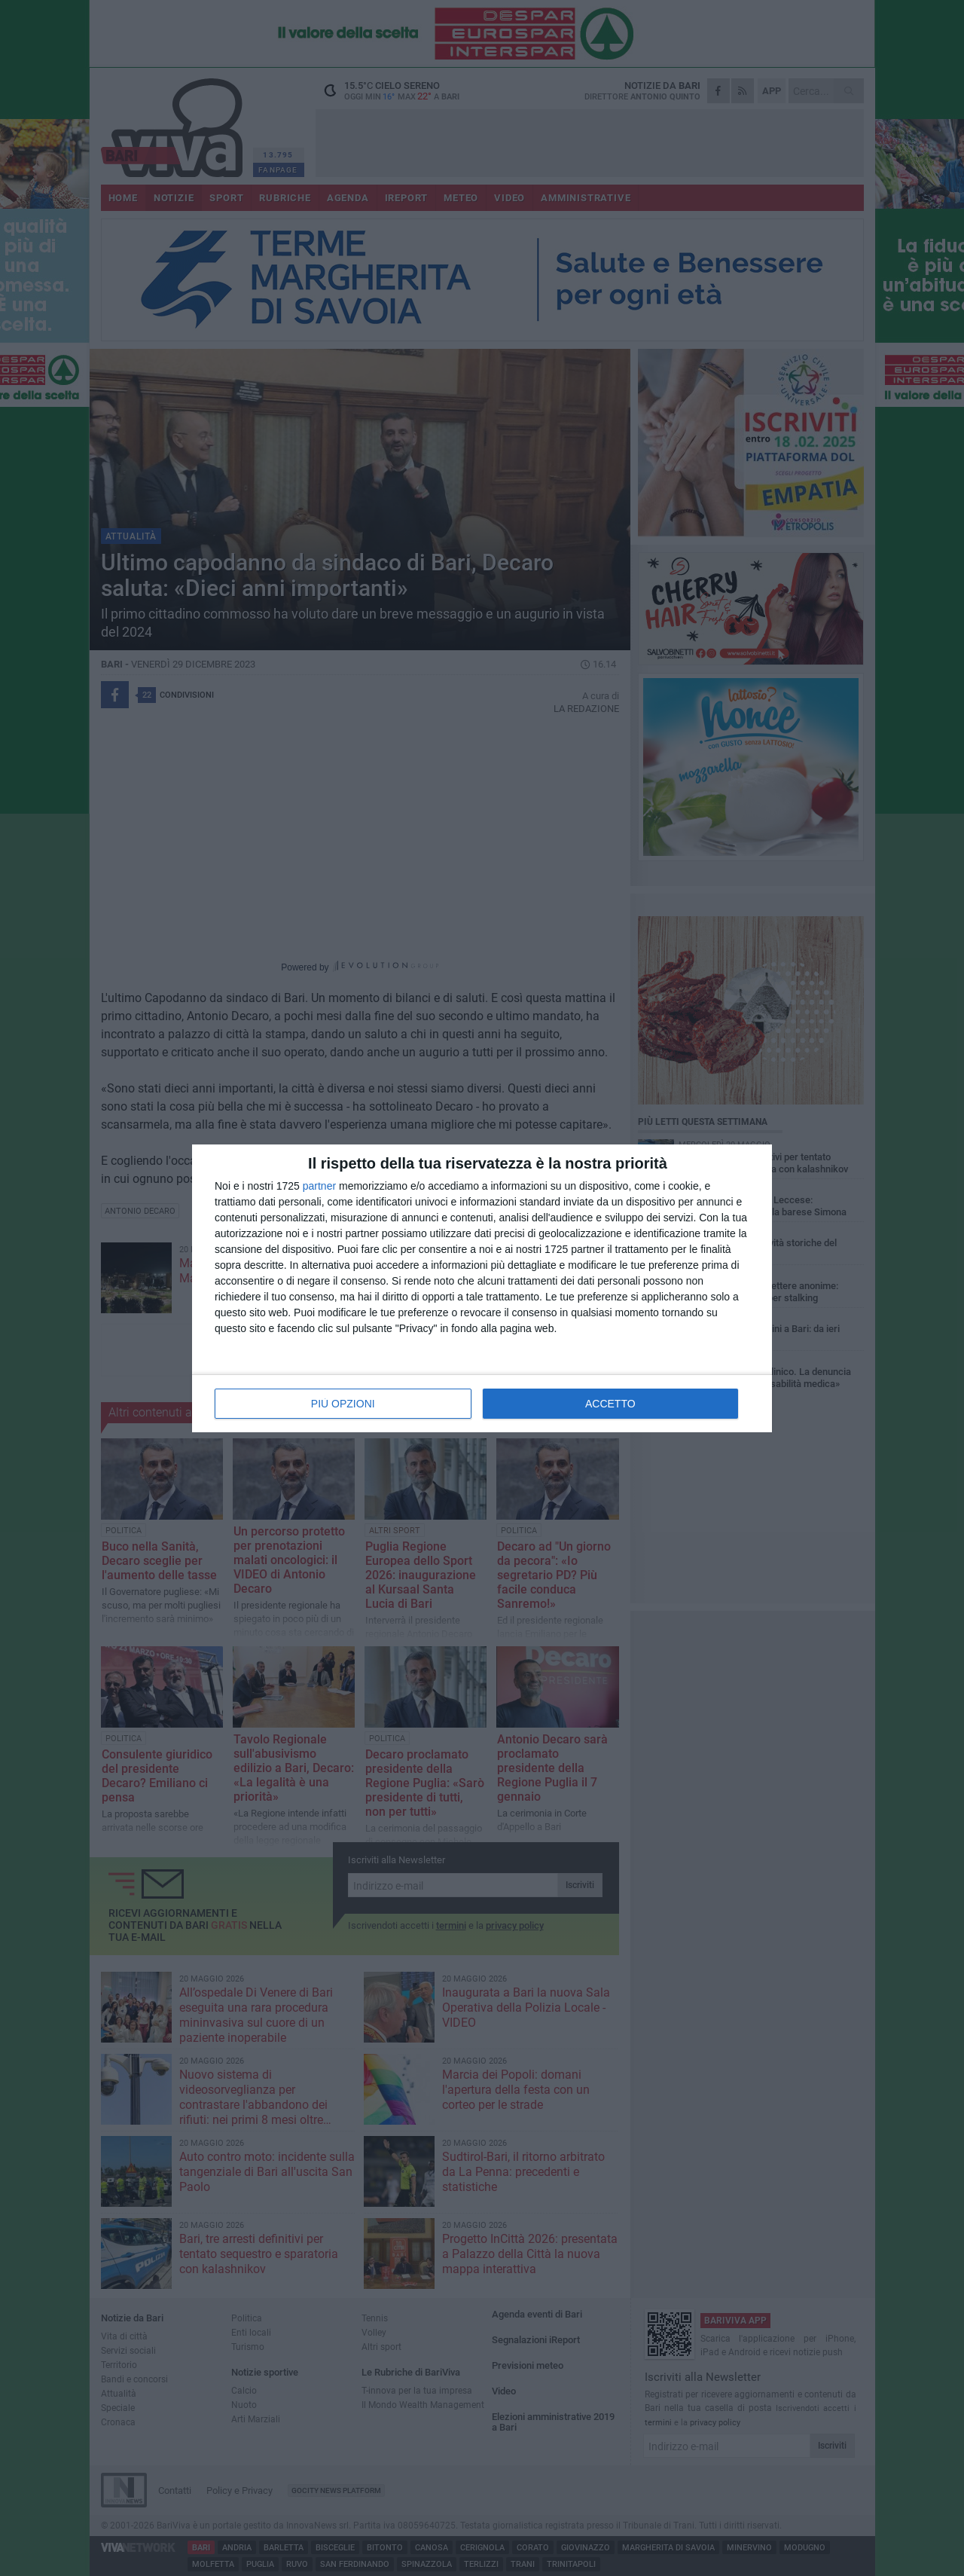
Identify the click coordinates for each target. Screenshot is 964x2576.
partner (319, 1186)
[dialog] (482, 1288)
